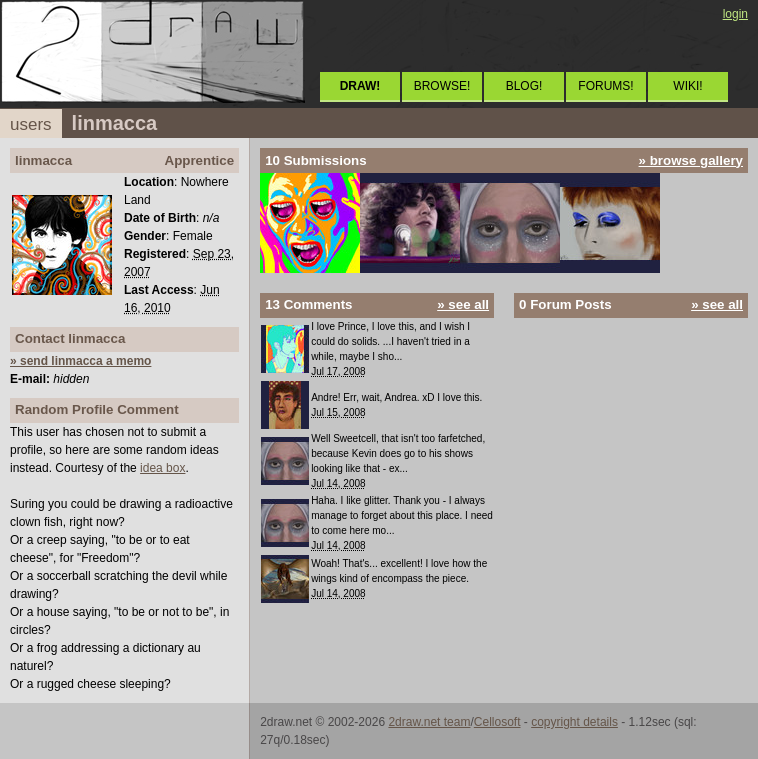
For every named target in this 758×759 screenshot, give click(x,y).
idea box (162, 468)
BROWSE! (442, 86)
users (31, 124)
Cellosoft (497, 722)
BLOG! (524, 86)
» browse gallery (691, 160)
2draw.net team (429, 722)
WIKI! (687, 86)
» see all (463, 304)
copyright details (574, 722)
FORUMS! (605, 86)
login (735, 14)
